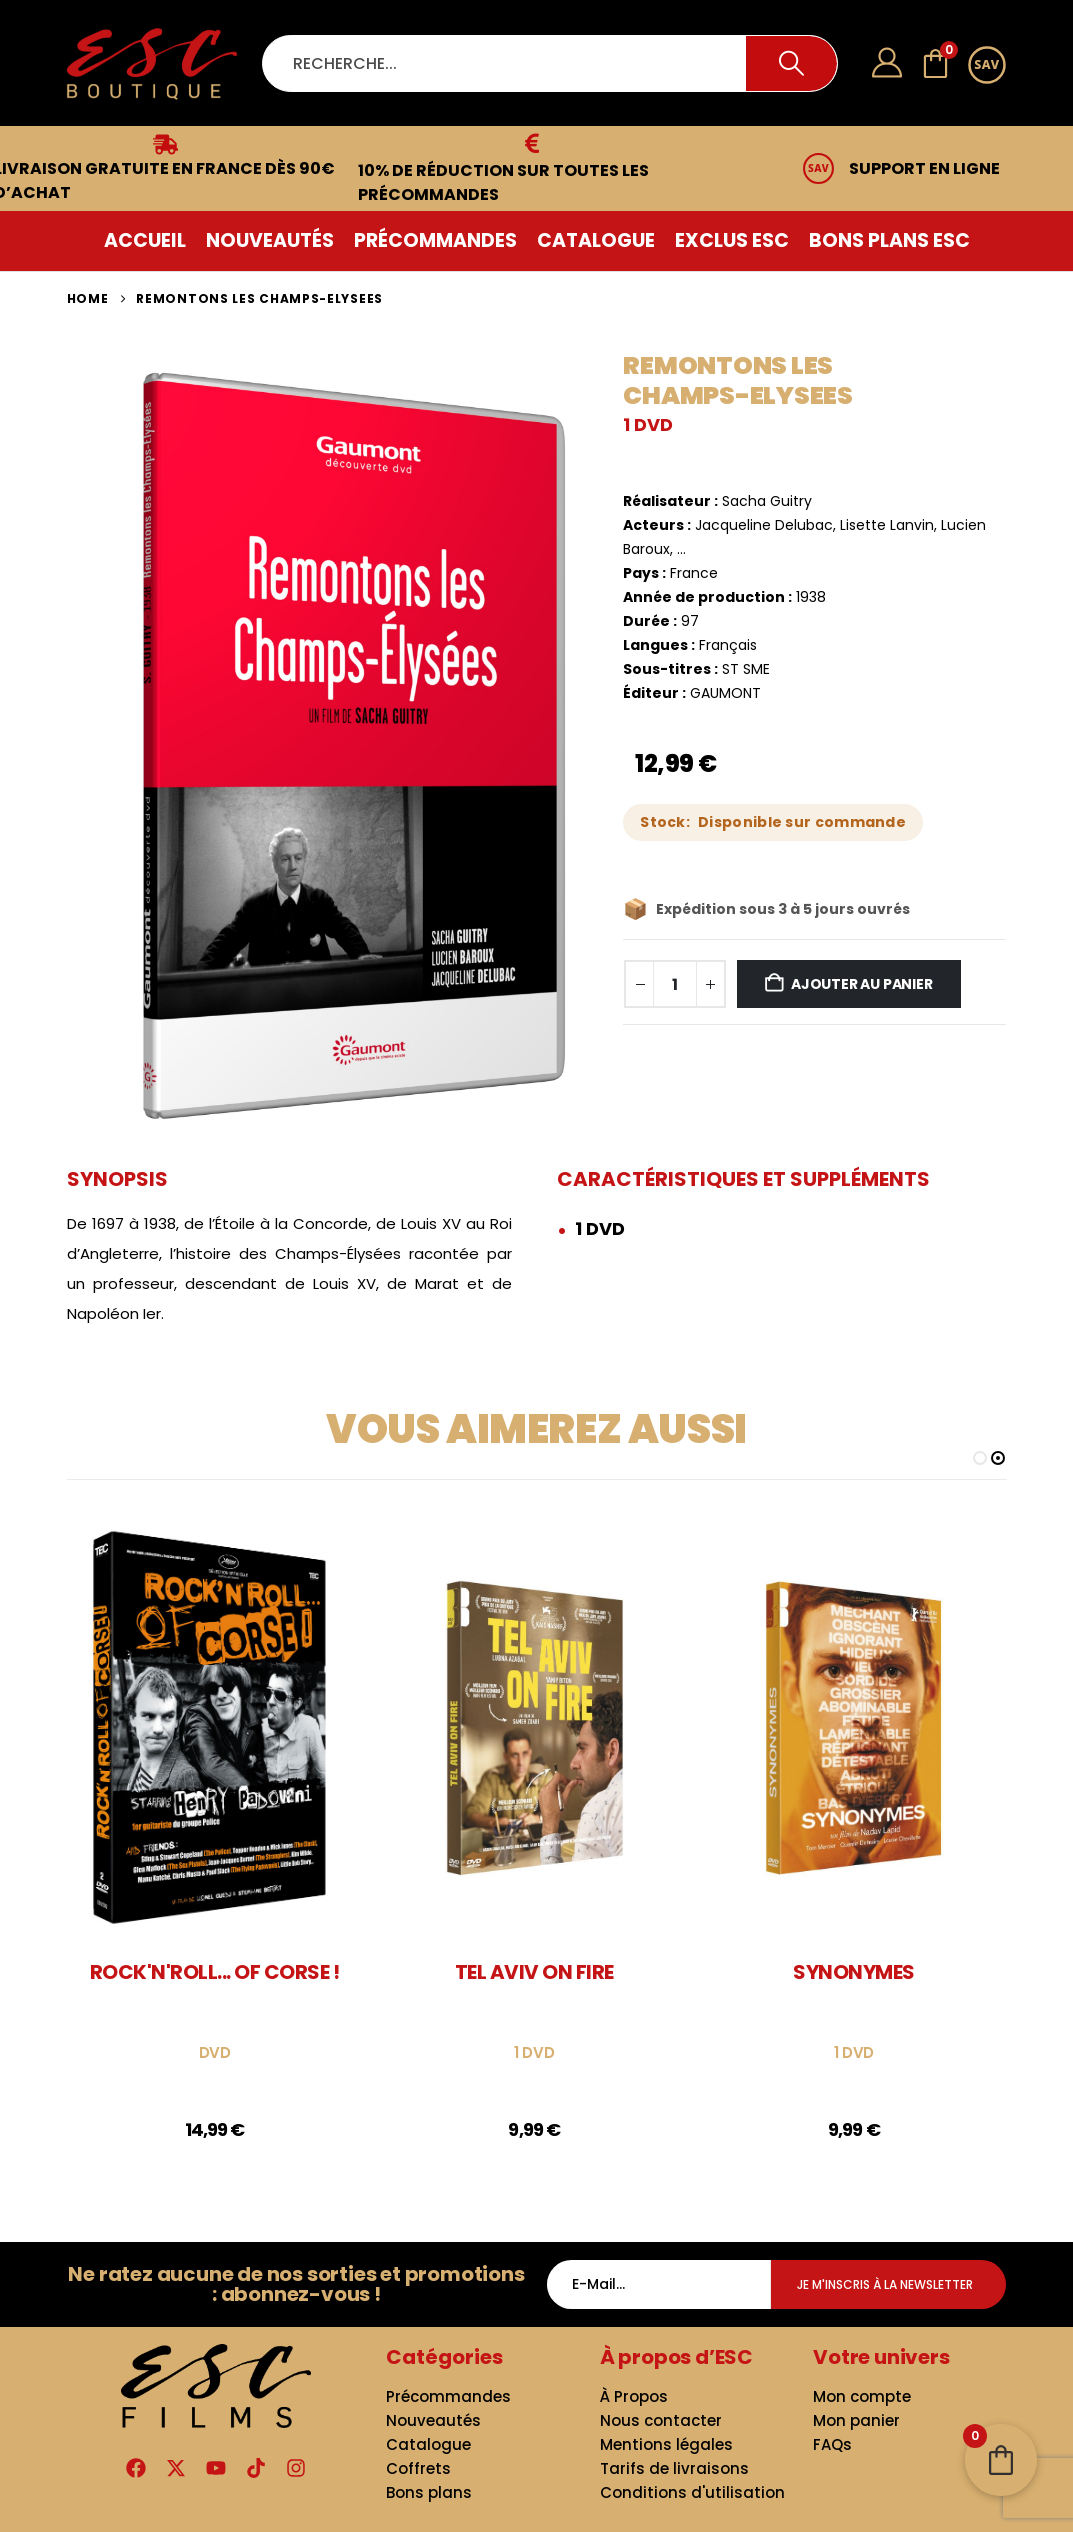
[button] (980, 1458)
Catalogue (596, 240)
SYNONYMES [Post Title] (854, 1972)
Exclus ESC (732, 240)
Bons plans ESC (889, 240)
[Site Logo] (152, 64)
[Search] (791, 63)
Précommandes (435, 240)
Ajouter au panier (861, 984)
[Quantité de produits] (675, 984)
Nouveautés (270, 240)
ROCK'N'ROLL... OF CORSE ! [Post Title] (215, 1972)
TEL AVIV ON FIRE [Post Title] (534, 1972)
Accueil (145, 240)
